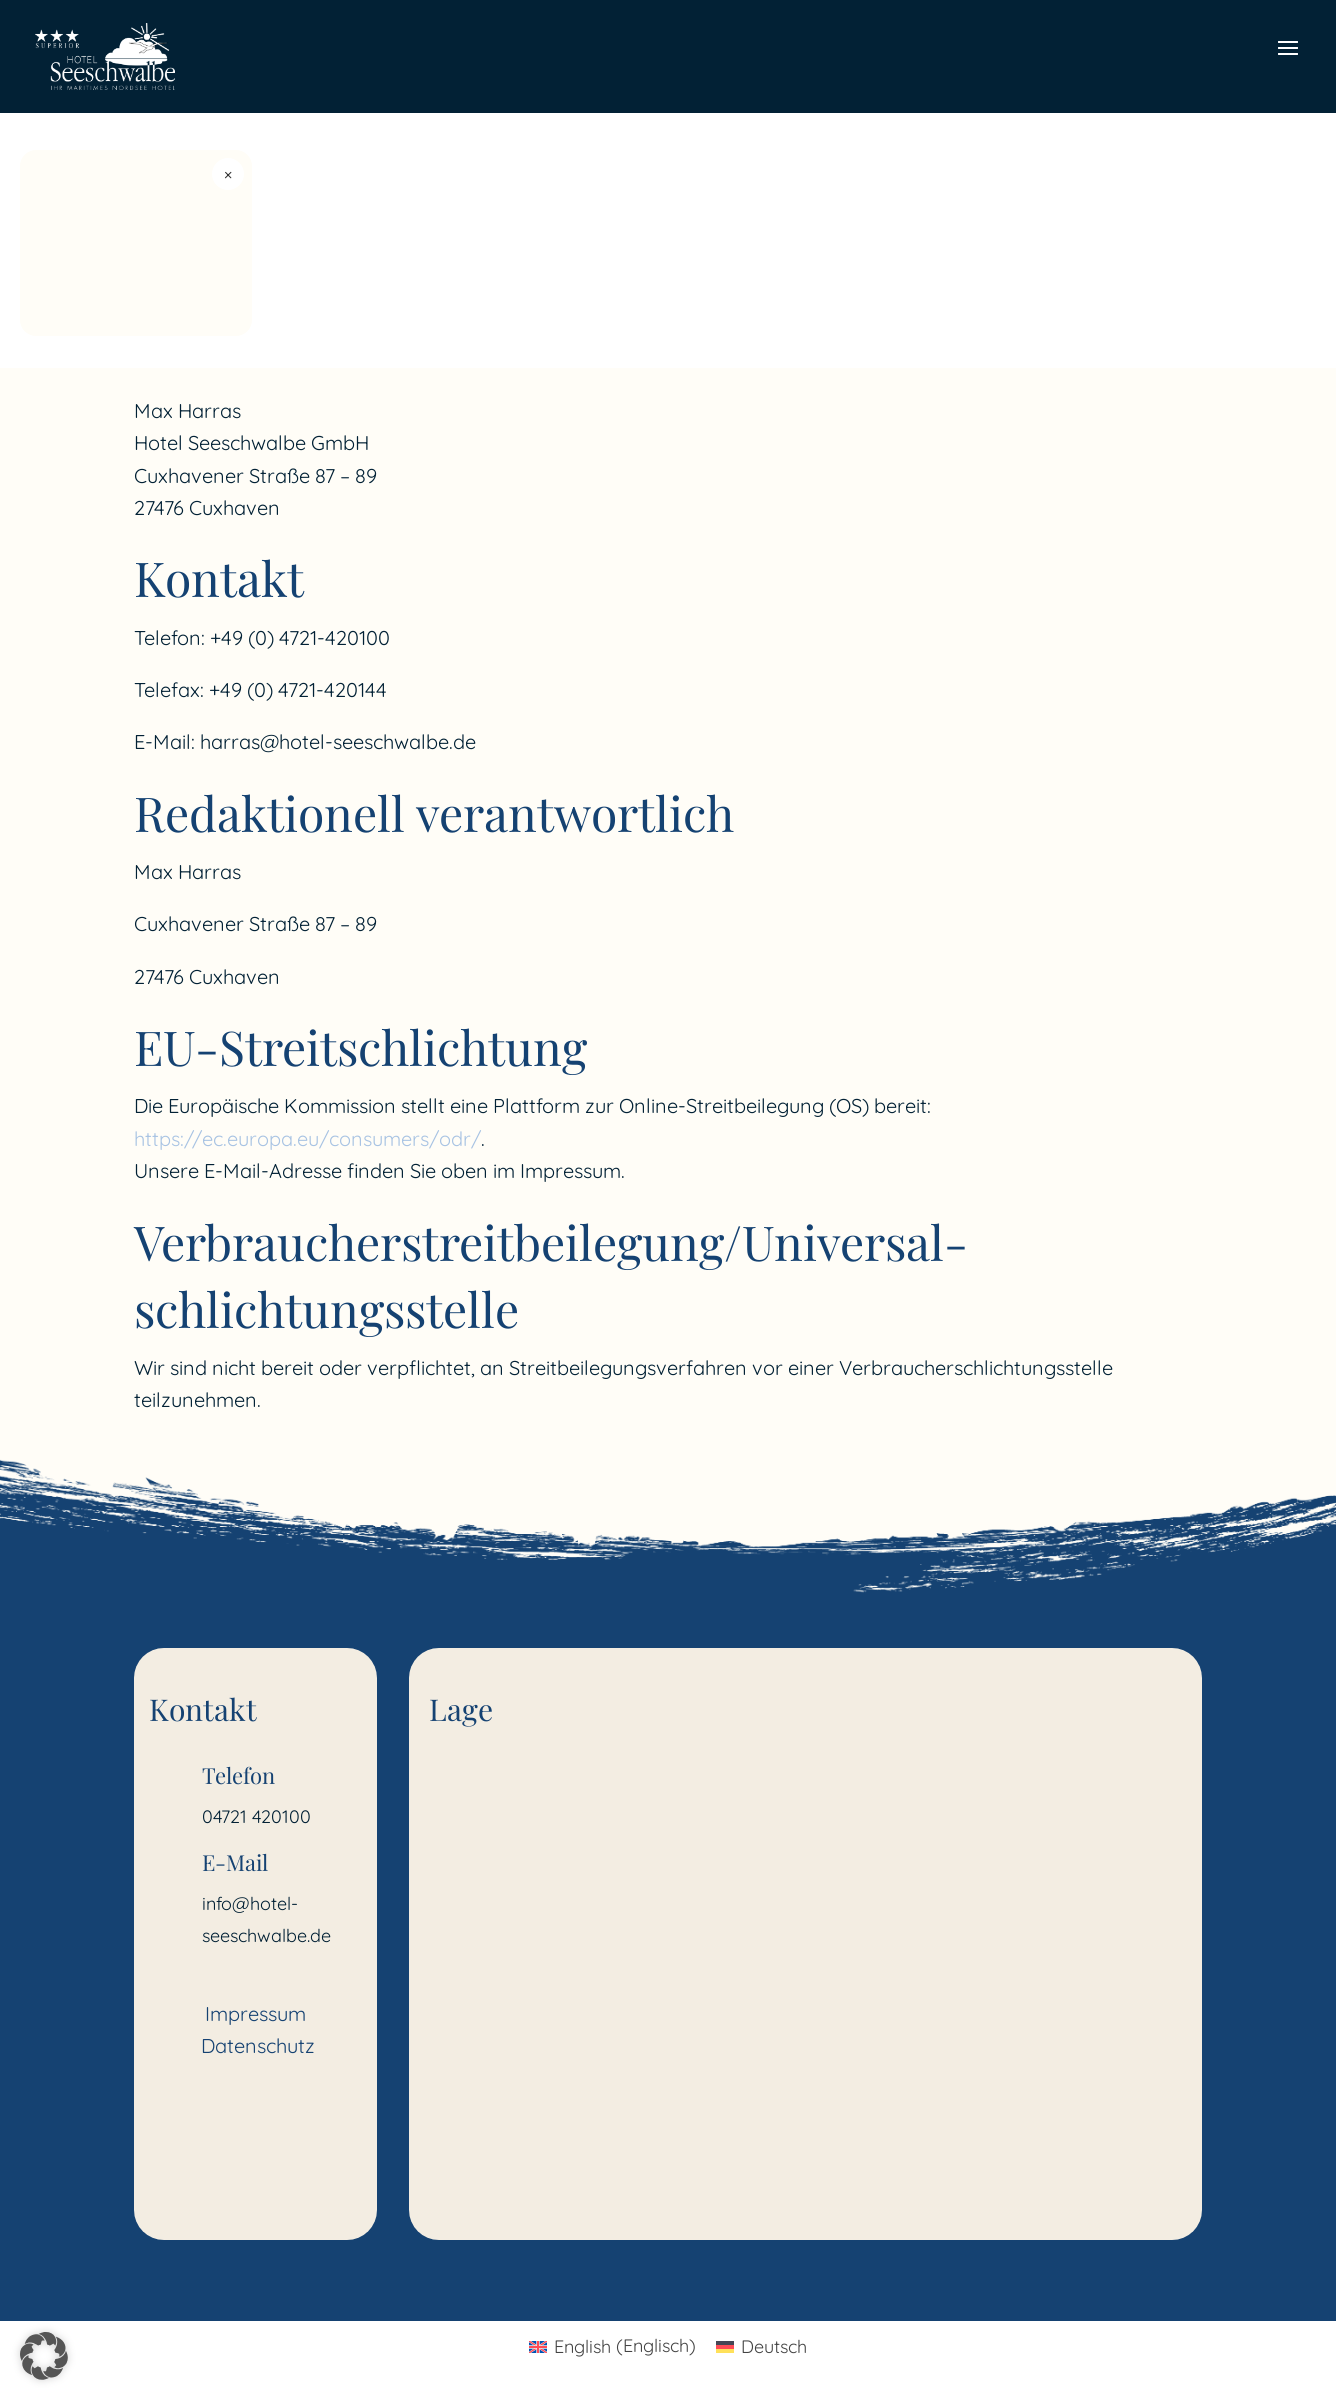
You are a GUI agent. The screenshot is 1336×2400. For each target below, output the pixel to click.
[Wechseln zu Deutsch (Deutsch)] (761, 2346)
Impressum (255, 2013)
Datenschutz (258, 2045)
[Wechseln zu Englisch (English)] (612, 2346)
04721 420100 (256, 1816)
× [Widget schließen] (228, 174)
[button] (44, 2356)
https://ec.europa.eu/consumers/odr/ (307, 1138)
